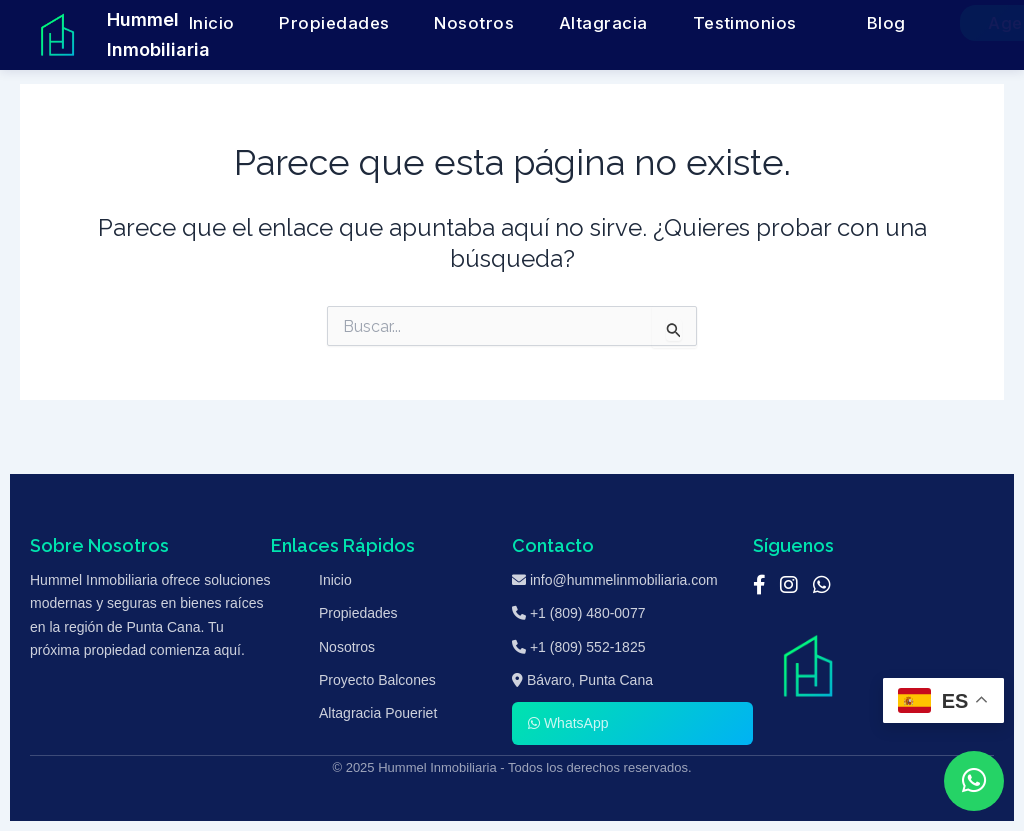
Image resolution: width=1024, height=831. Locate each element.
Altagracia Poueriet (378, 713)
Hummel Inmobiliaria (158, 34)
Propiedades (412, 23)
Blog (799, 23)
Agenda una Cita (921, 23)
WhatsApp (568, 723)
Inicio (327, 23)
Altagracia (597, 23)
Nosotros (510, 23)
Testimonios (694, 23)
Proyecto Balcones (377, 680)
